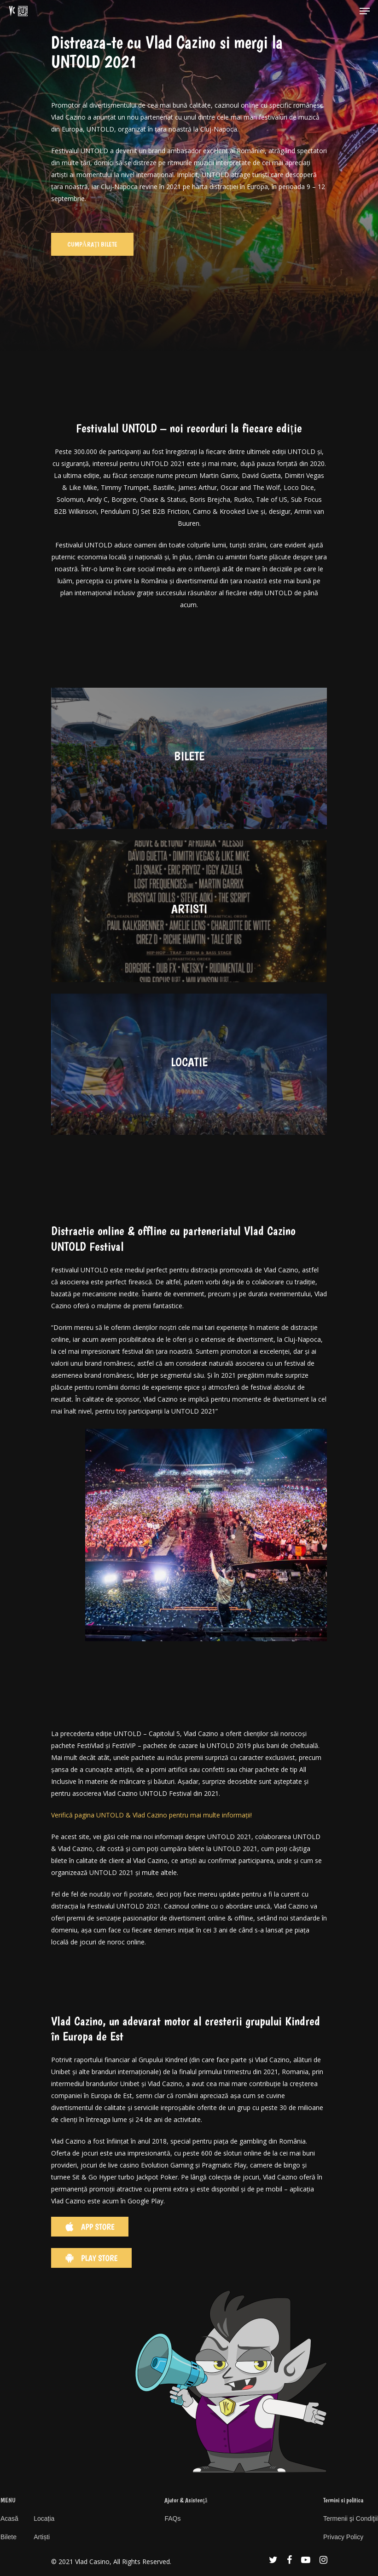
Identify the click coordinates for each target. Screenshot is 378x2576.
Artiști (42, 2537)
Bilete (8, 2537)
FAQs (172, 2518)
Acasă (9, 2518)
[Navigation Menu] (365, 11)
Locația (44, 2518)
